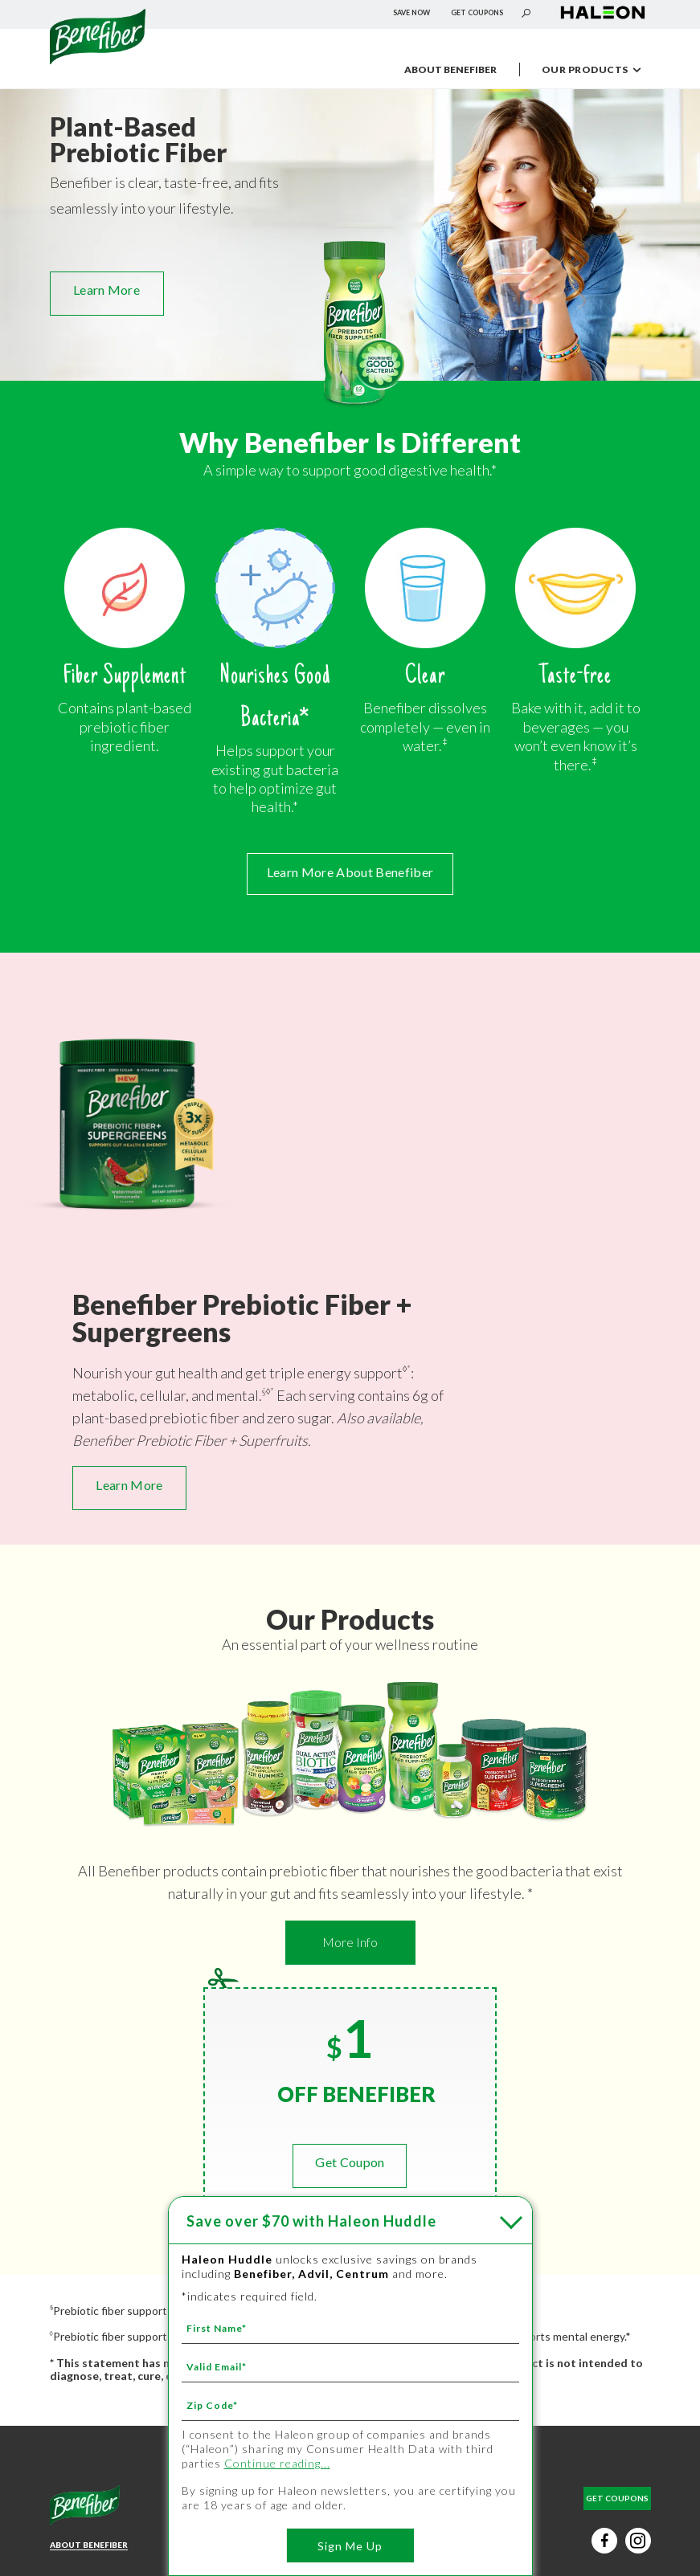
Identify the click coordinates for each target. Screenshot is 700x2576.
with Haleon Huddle (311, 2221)
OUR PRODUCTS (597, 71)
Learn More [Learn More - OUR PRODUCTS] (106, 289)
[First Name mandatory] (350, 2328)
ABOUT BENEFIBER (450, 69)
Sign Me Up (350, 2546)
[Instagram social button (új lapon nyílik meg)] (638, 2541)
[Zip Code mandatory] (350, 2405)
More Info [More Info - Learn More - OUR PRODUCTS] (350, 1941)
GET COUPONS (477, 12)
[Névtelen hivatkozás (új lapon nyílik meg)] (603, 19)
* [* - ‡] (409, 1368)
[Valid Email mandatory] (350, 2366)
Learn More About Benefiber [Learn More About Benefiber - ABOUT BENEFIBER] (350, 872)
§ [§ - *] (264, 1391)
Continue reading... (277, 2463)
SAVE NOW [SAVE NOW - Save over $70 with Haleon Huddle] (411, 12)
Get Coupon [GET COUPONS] (349, 2162)
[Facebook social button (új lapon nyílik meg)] (604, 2541)
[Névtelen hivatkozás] (98, 58)
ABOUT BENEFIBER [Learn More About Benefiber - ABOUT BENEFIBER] (89, 2544)
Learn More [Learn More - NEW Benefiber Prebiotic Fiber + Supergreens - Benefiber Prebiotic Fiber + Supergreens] (129, 1484)
